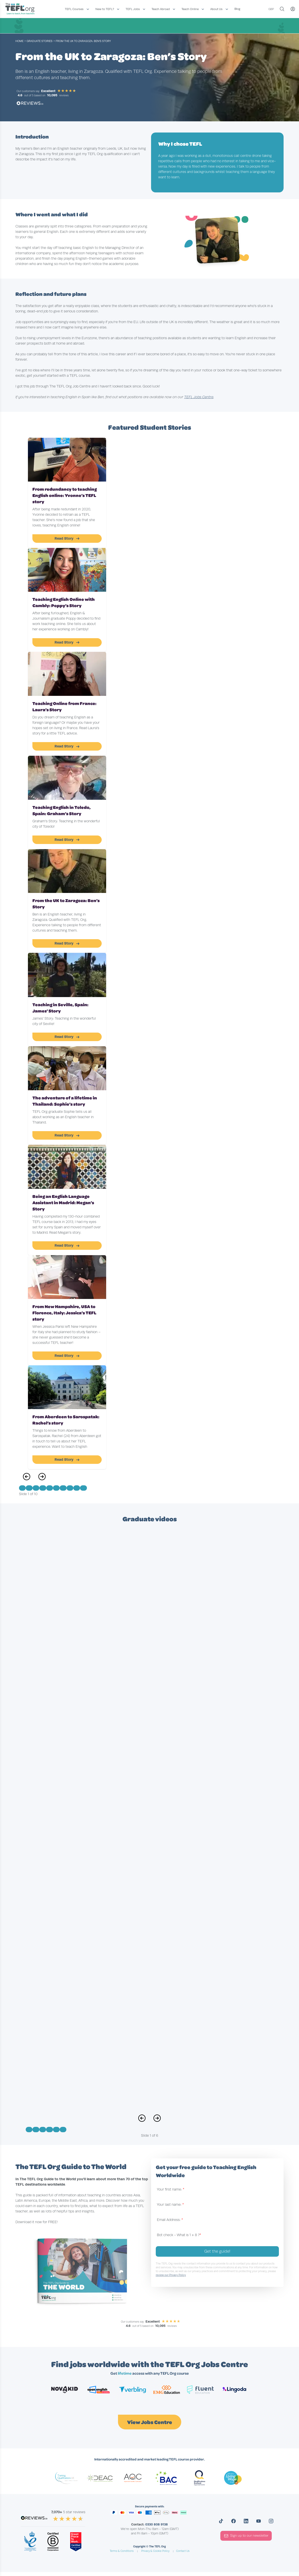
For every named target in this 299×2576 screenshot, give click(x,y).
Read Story (67, 538)
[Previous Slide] (26, 1478)
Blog (237, 9)
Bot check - (179, 2235)
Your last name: (170, 2204)
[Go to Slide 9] (76, 1487)
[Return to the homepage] (21, 9)
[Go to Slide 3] (36, 1487)
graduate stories (40, 41)
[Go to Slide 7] (63, 1487)
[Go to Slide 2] (29, 1487)
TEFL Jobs (133, 9)
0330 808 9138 (156, 2524)
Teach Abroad (161, 9)
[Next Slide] (41, 1478)
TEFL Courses (74, 9)
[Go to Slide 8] (70, 1487)
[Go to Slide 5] (49, 1487)
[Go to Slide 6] (56, 1487)
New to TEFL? (104, 9)
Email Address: (170, 2219)
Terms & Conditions (122, 2550)
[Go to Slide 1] (22, 1487)
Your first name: (170, 2189)
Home (19, 41)
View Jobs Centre (149, 2421)
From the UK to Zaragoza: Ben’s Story (83, 41)
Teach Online (190, 9)
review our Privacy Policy (171, 2274)
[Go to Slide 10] (83, 1487)
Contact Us (183, 2550)
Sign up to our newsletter (246, 2535)
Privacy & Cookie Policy (155, 2550)
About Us (216, 9)
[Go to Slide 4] (42, 1487)
